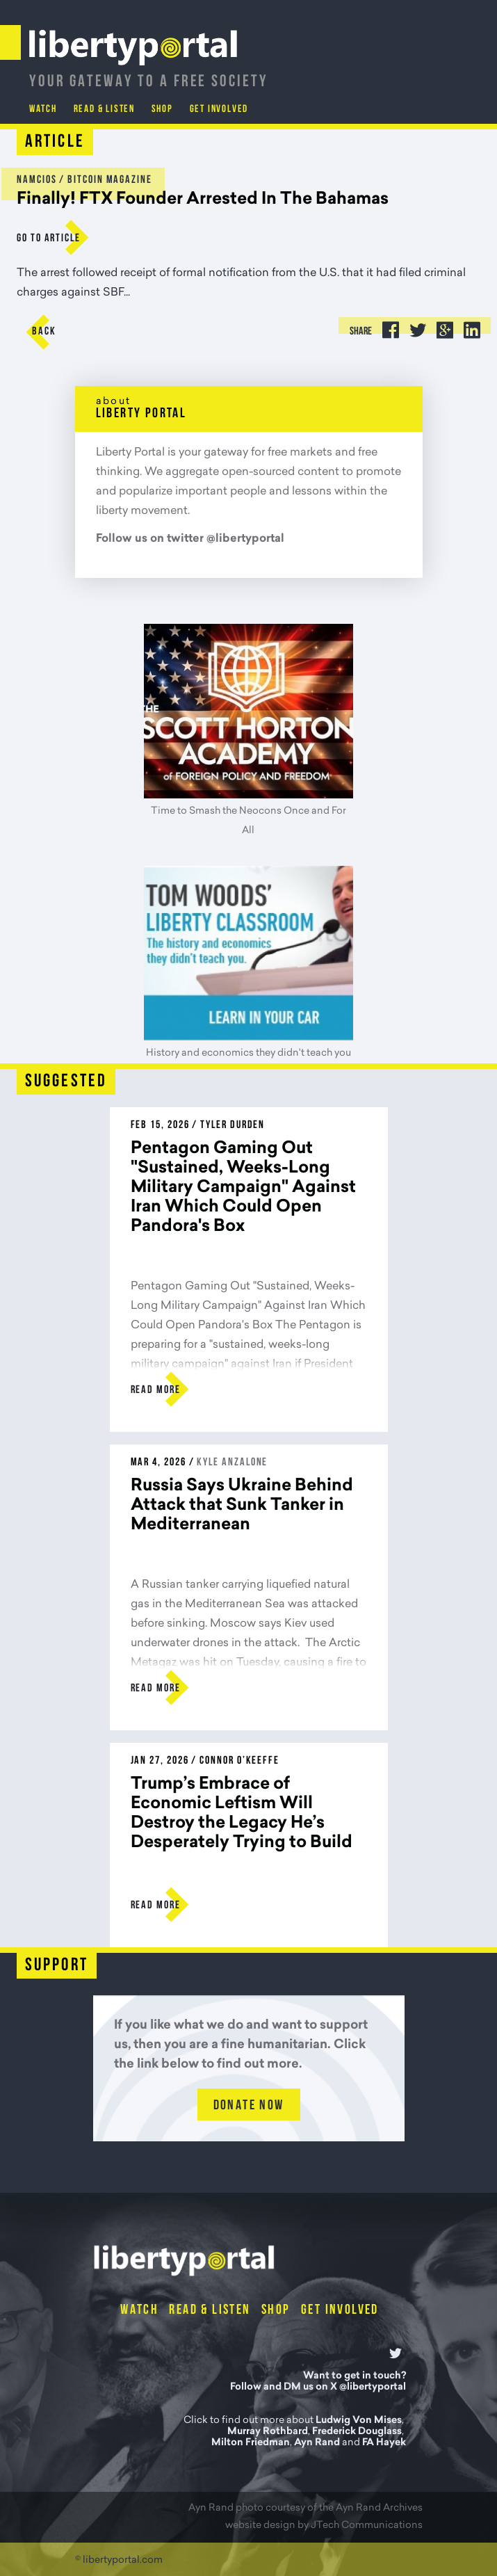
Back (44, 331)
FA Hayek (384, 2443)
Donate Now (248, 2106)
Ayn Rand (317, 2443)
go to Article (49, 238)
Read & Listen (104, 109)
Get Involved (220, 109)
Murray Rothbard (267, 2432)
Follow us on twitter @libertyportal (190, 539)
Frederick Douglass (357, 2432)
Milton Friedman (250, 2443)
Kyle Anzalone (232, 1462)
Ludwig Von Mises (359, 2421)
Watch (43, 109)
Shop (162, 109)
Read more (156, 1390)
